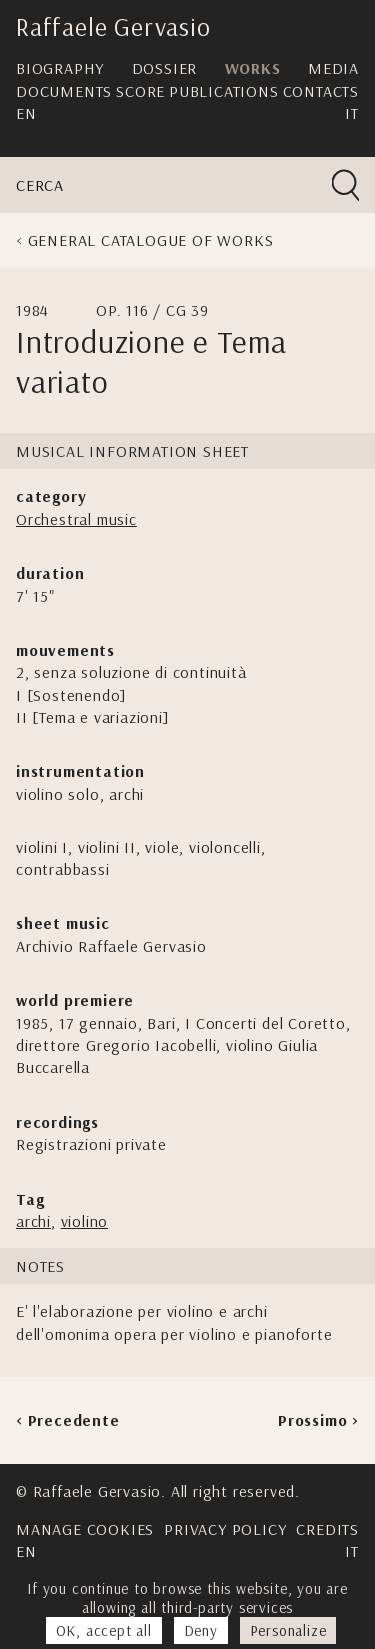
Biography (60, 68)
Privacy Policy (225, 1529)
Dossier (165, 68)
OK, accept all (104, 1630)
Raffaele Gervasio (113, 26)
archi (33, 1221)
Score (140, 91)
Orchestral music (76, 519)
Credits (327, 1529)
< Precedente (68, 1420)
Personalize (288, 1630)
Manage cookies (85, 1529)
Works (253, 68)
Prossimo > (318, 1420)
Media (333, 68)
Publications (224, 91)
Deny (201, 1630)
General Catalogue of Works (151, 240)
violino (85, 1221)
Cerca (40, 185)
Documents (64, 91)
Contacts (321, 91)
